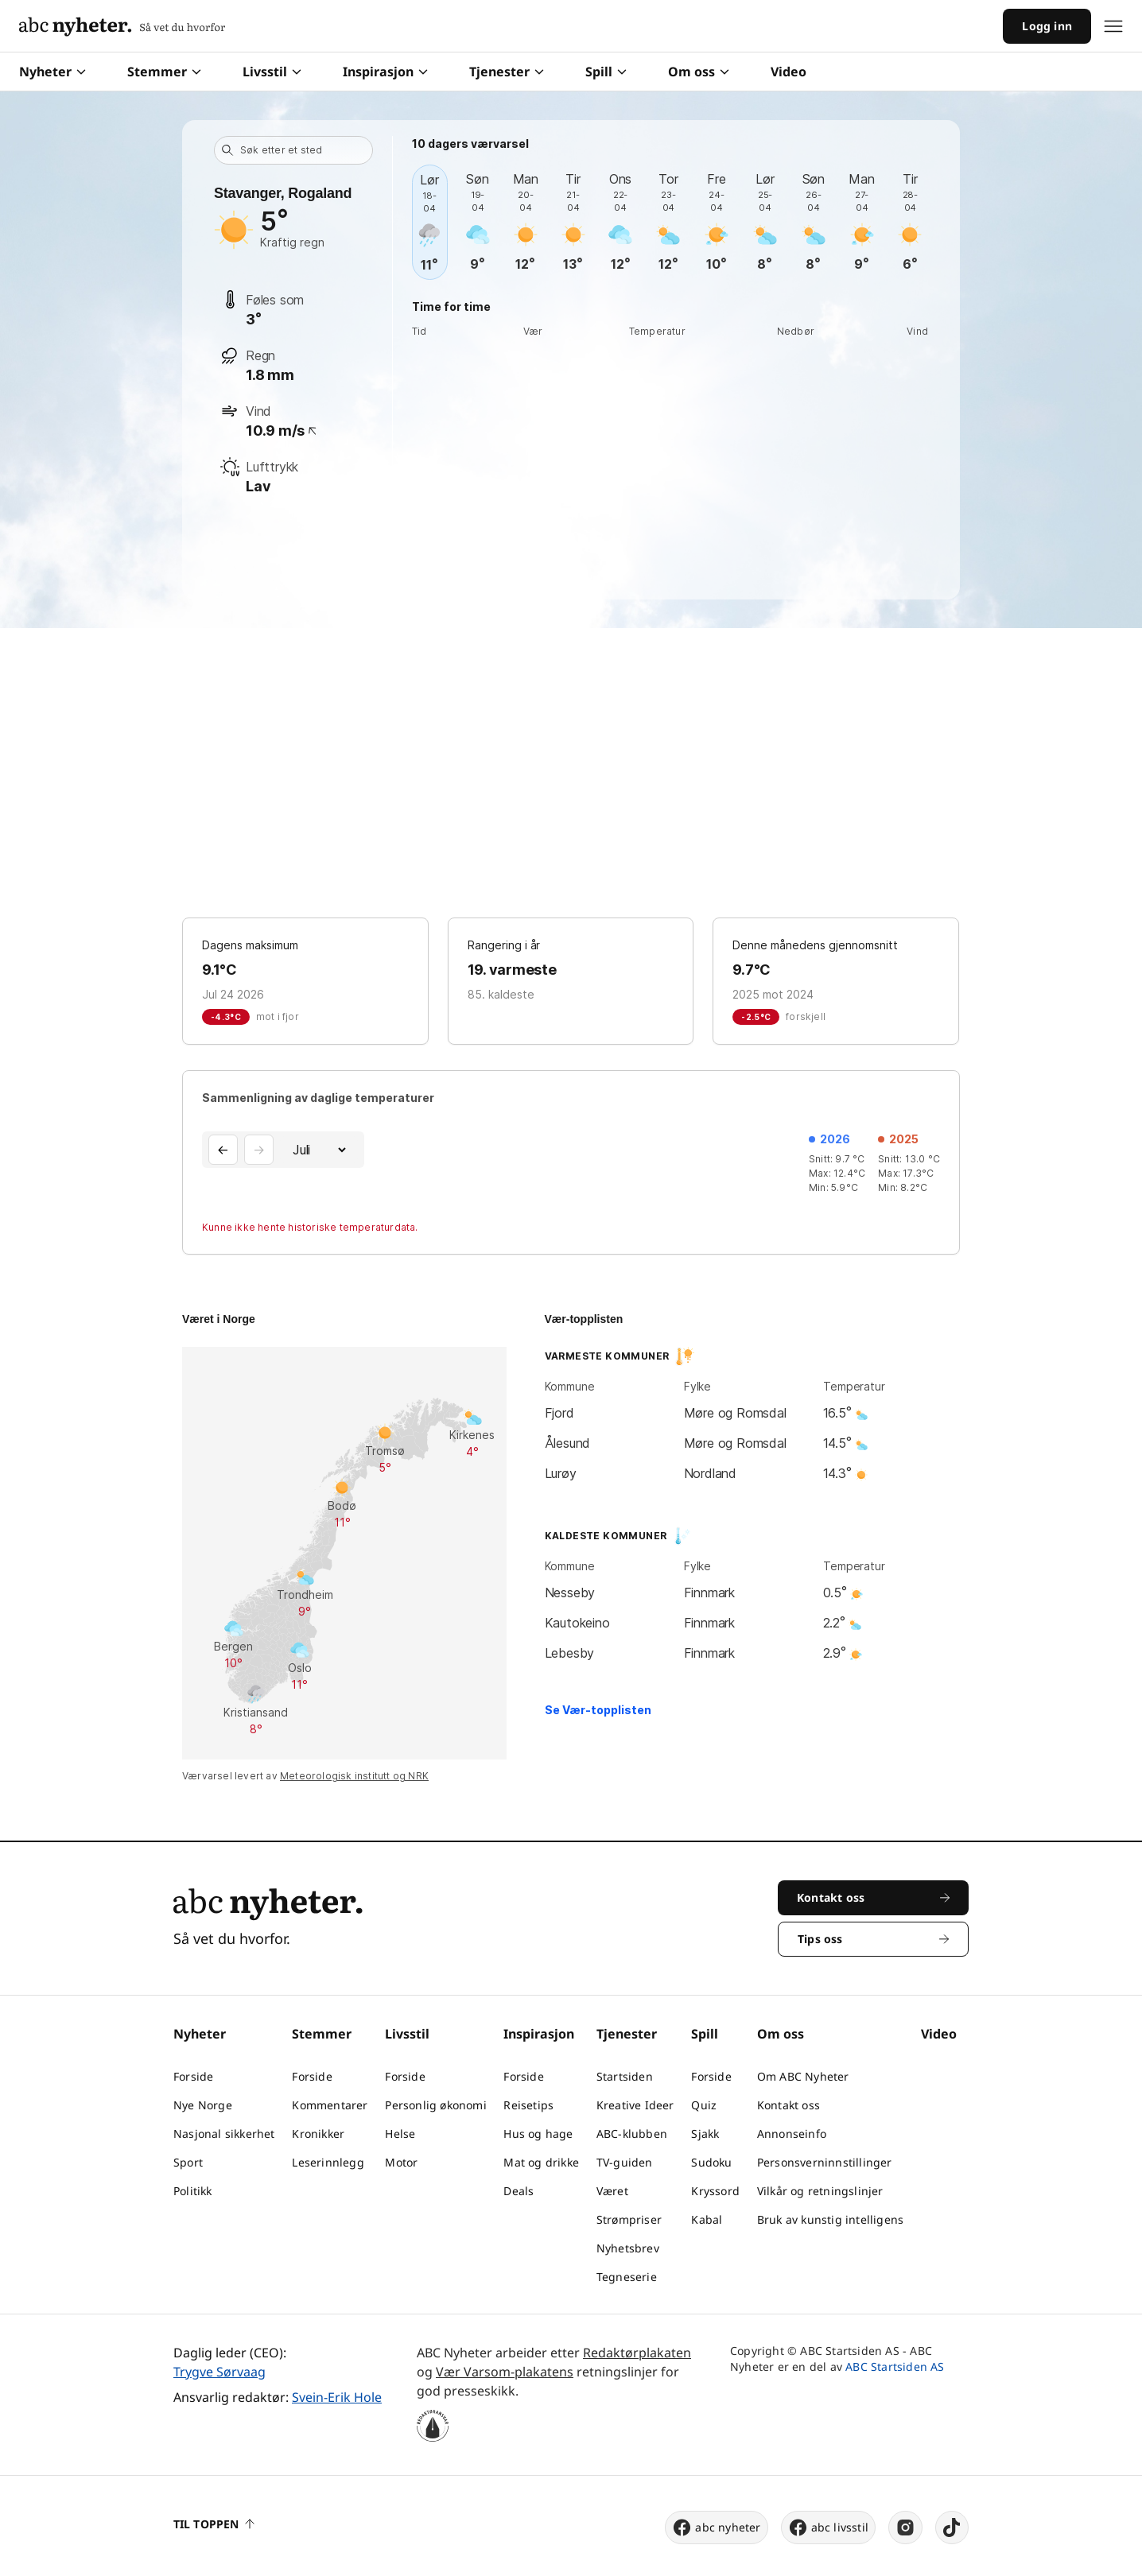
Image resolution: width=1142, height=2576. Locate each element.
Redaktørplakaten (637, 2352)
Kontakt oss (788, 2104)
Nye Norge (202, 2104)
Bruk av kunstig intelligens (830, 2219)
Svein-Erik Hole (337, 2397)
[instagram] (905, 2527)
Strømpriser (629, 2219)
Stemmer (164, 71)
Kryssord (715, 2190)
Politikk (192, 2190)
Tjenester (506, 71)
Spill (606, 71)
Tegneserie (626, 2276)
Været (612, 2190)
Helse (400, 2133)
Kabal (706, 2219)
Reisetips (528, 2104)
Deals (518, 2190)
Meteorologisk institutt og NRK (354, 1776)
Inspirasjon (385, 71)
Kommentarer (329, 2104)
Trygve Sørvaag (219, 2371)
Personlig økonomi (435, 2104)
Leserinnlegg (327, 2162)
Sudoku (711, 2162)
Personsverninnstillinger (824, 2162)
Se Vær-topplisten (598, 1710)
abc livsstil (828, 2527)
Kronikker (318, 2133)
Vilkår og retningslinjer (820, 2190)
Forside (193, 2076)
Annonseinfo (791, 2133)
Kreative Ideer (635, 2104)
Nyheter (52, 71)
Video (788, 71)
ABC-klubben (631, 2133)
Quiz (704, 2104)
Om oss (698, 71)
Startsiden (624, 2076)
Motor (401, 2162)
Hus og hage (538, 2133)
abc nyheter (716, 2527)
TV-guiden (624, 2162)
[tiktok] (952, 2527)
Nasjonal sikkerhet (224, 2133)
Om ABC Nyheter (803, 2076)
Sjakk (705, 2133)
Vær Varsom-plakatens (504, 2371)
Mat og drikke (541, 2162)
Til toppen (213, 2523)
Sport (188, 2162)
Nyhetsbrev (627, 2248)
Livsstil (272, 71)
